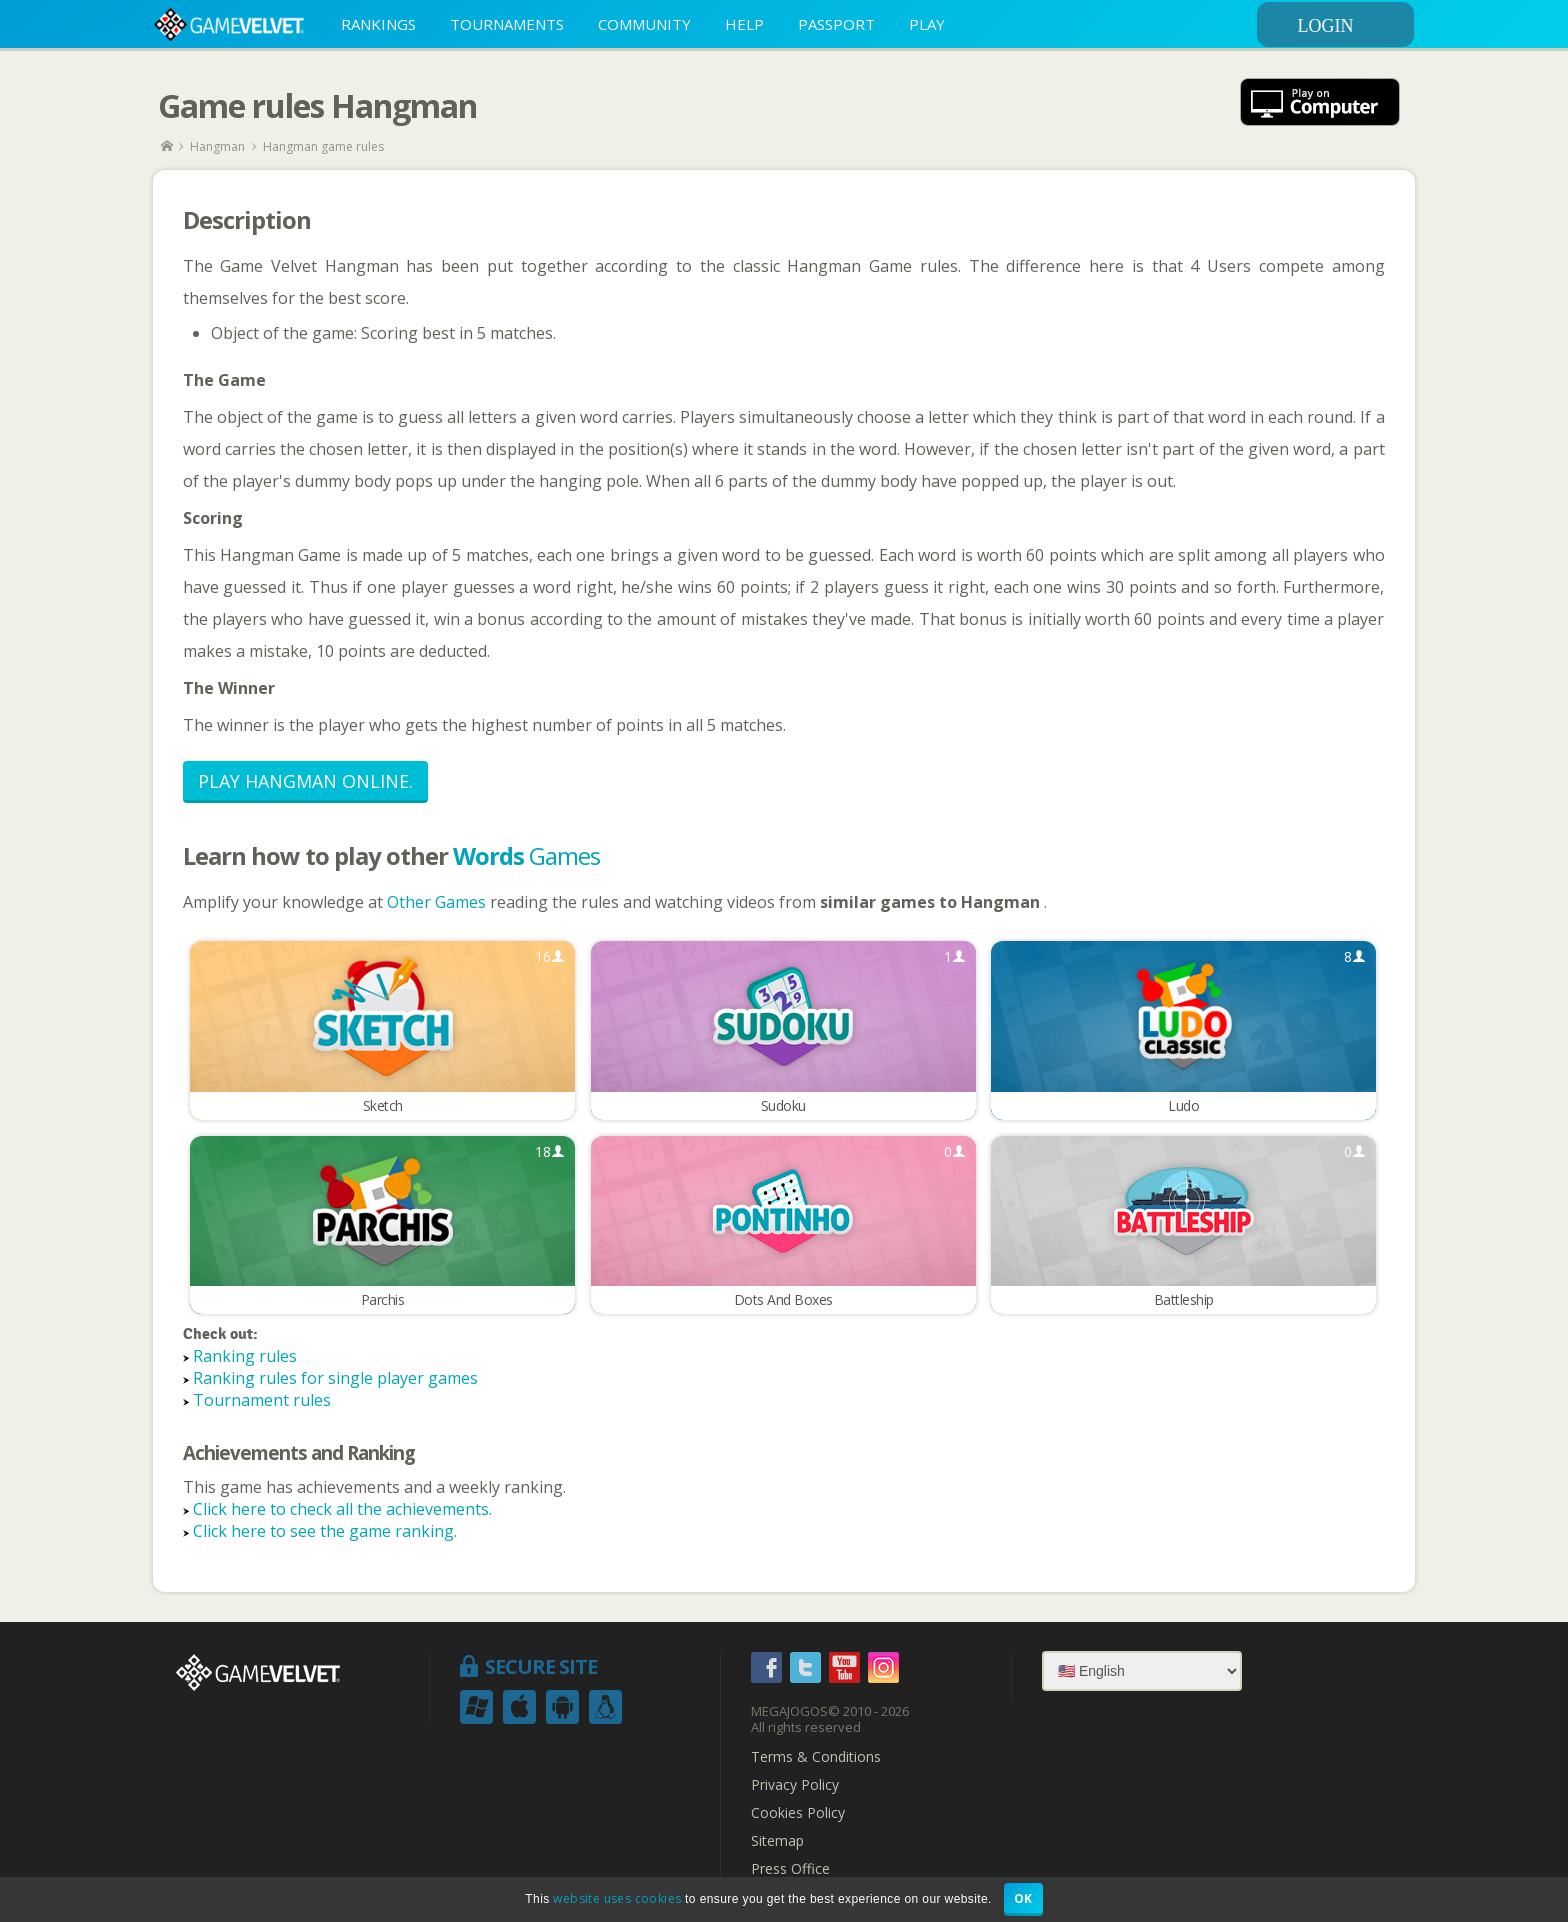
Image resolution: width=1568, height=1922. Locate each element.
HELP (744, 24)
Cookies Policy (798, 1814)
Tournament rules (262, 1401)
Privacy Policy (795, 1786)
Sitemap (777, 1842)
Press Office (790, 1870)
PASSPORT (836, 24)
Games (526, 855)
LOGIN (1353, 26)
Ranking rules (245, 1357)
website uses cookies (617, 1898)
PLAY (927, 24)
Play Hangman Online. (305, 781)
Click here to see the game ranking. (325, 1532)
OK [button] (1023, 1898)
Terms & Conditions (816, 1758)
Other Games (438, 902)
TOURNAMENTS (507, 24)
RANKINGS (378, 24)
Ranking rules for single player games (335, 1379)
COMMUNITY (644, 24)
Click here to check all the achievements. (342, 1510)
